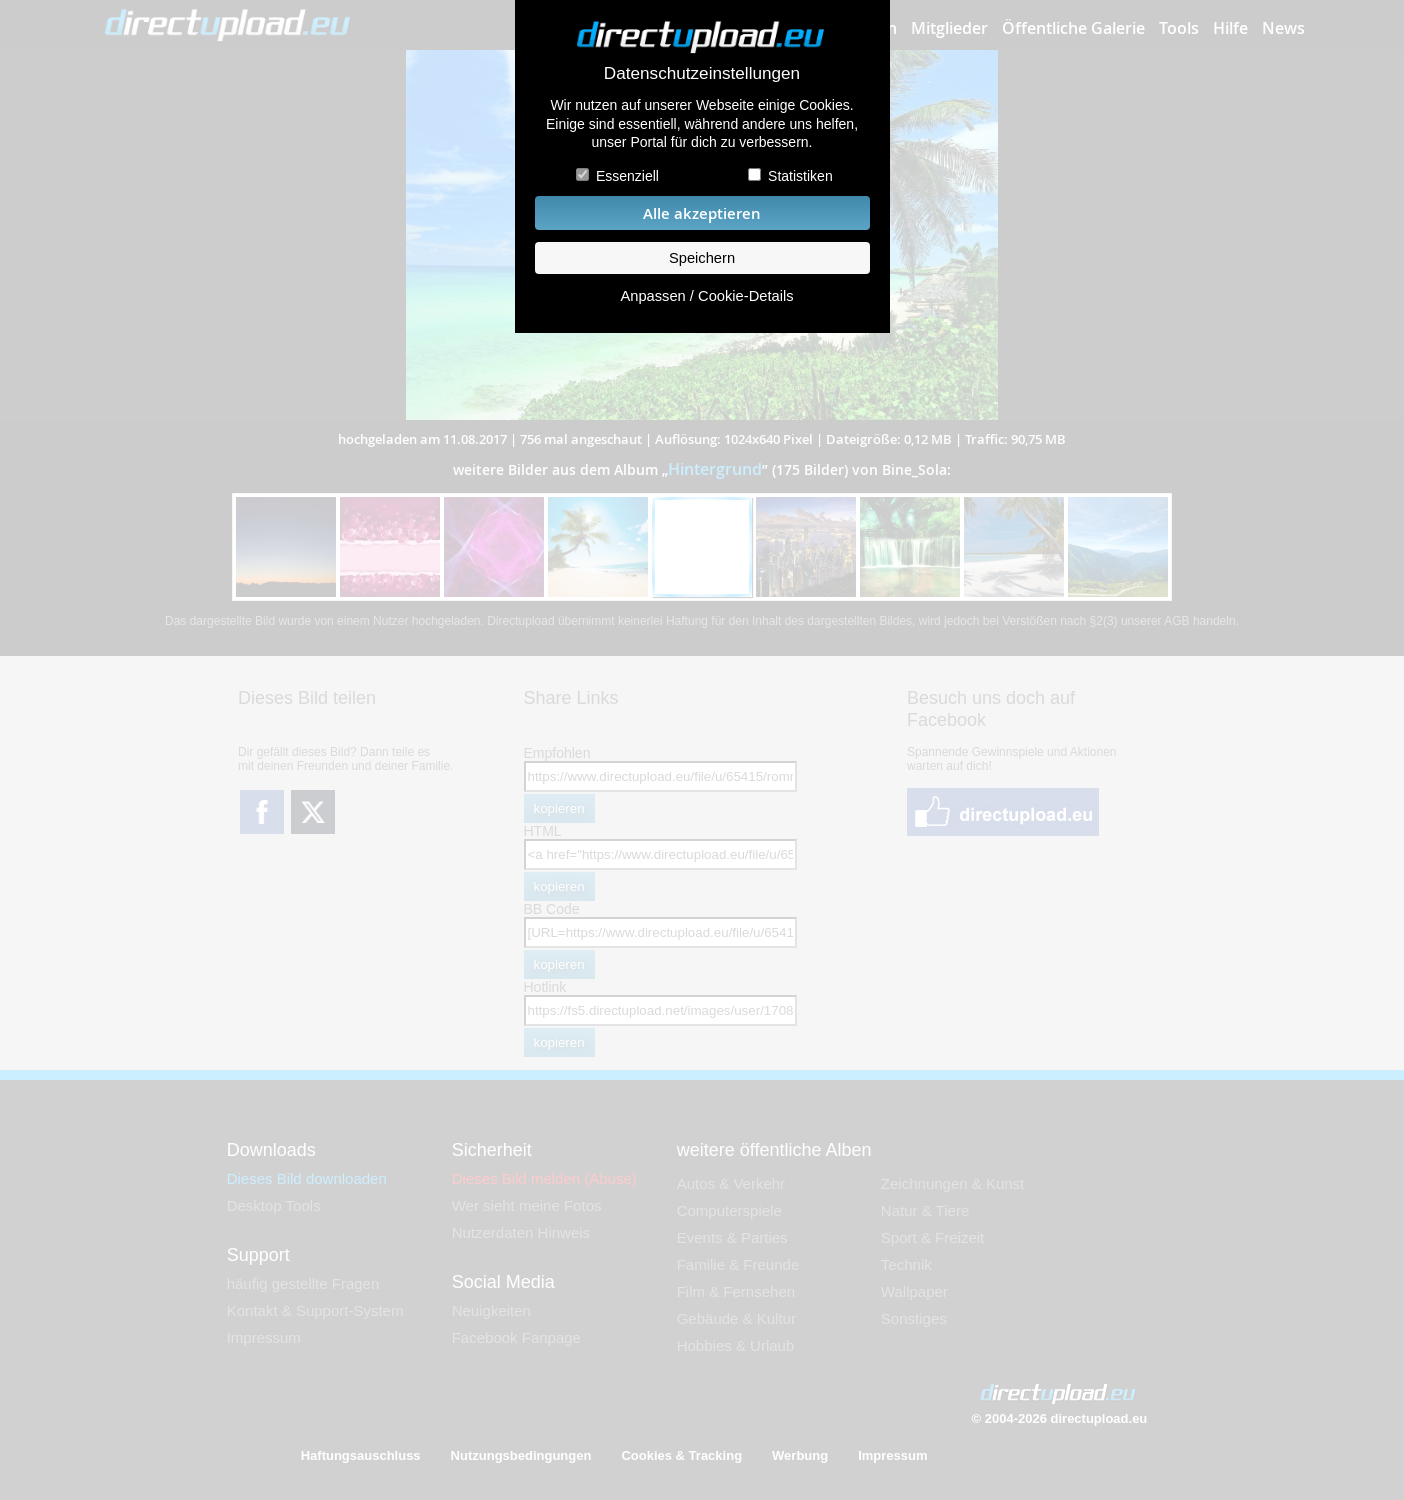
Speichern (702, 258)
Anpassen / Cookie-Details (706, 296)
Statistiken (800, 176)
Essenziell (627, 176)
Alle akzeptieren (702, 213)
